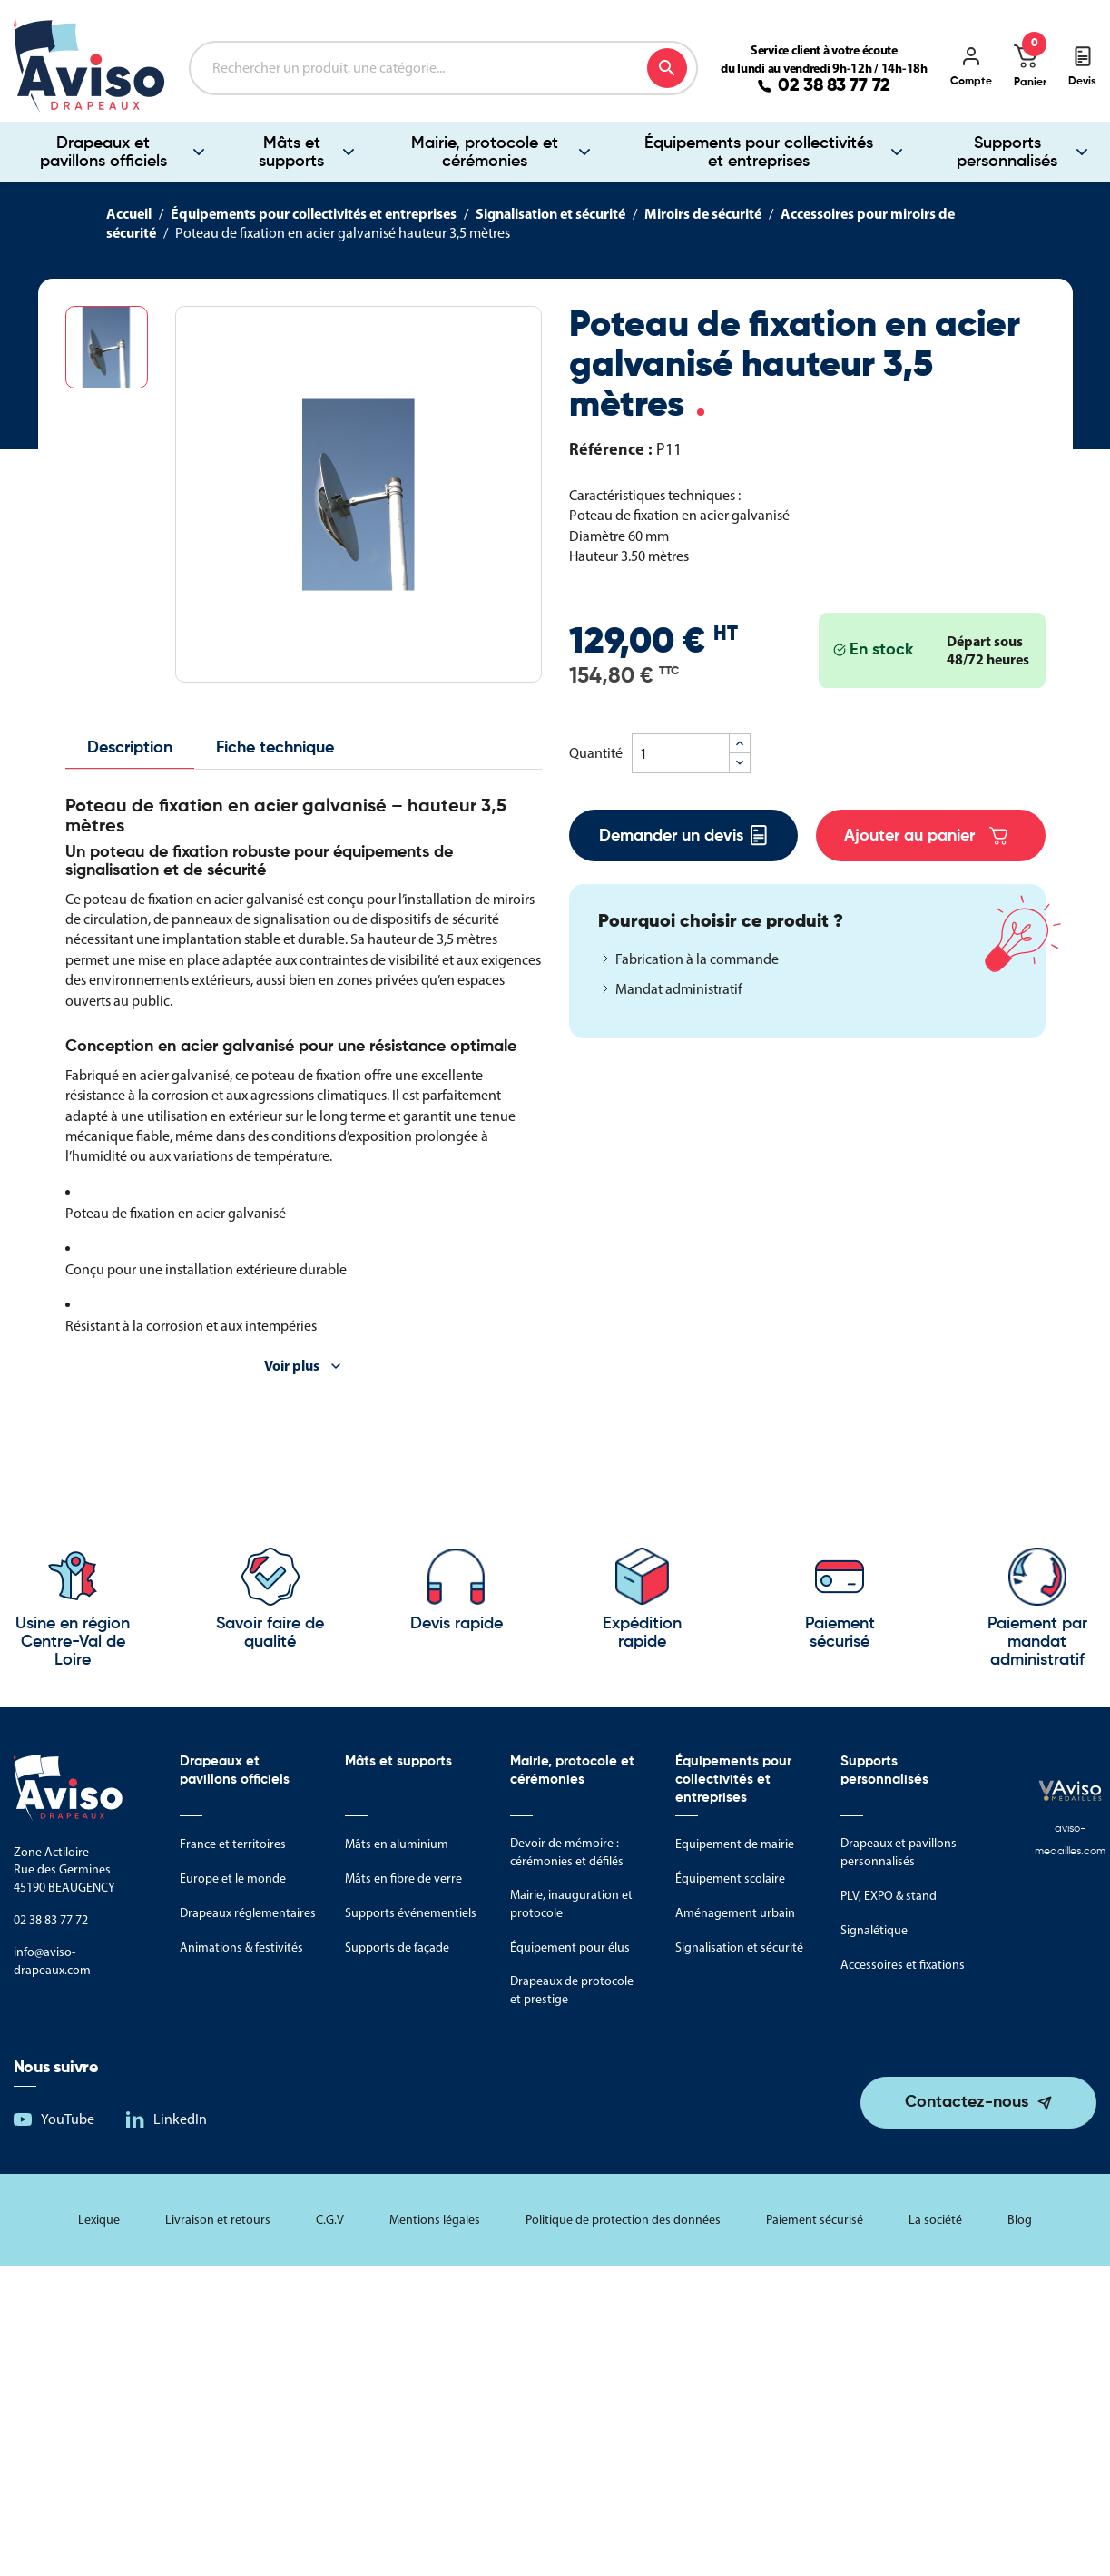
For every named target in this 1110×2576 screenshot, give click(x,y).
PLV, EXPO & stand (888, 1895)
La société (935, 2219)
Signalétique (874, 1930)
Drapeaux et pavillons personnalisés (898, 1852)
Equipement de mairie (734, 1844)
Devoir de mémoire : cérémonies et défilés (567, 1852)
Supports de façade (397, 1947)
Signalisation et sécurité (739, 1947)
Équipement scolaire (730, 1878)
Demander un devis (683, 835)
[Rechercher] (443, 68)
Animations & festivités (241, 1947)
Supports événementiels (410, 1913)
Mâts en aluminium (396, 1844)
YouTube (67, 2119)
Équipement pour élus (570, 1947)
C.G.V (330, 2219)
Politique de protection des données (623, 2219)
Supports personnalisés (884, 1770)
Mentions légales (434, 2219)
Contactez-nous (966, 2102)
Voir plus (291, 1365)
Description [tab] (129, 748)
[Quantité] (681, 753)
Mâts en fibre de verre (403, 1878)
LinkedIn (180, 2119)
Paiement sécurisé (814, 2219)
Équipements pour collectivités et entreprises (758, 152)
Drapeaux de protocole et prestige (572, 1990)
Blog (1019, 2219)
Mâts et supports (291, 152)
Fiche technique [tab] (275, 748)
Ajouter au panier (925, 836)
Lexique (99, 2219)
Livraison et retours (217, 2219)
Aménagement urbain (735, 1913)
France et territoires (233, 1844)
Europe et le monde (233, 1878)
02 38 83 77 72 (834, 86)
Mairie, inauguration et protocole (571, 1904)
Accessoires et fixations (902, 1964)
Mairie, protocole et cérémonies (484, 152)
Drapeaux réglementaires (248, 1913)
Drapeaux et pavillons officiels (103, 152)
